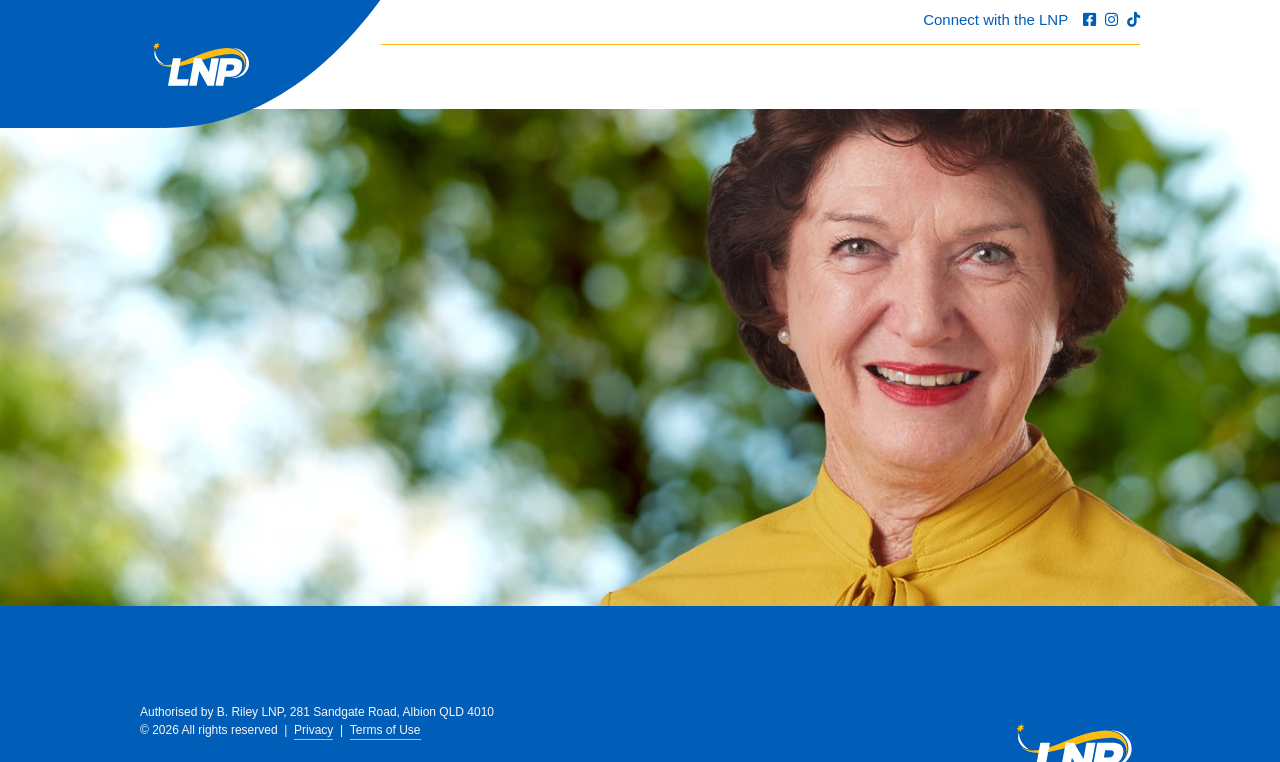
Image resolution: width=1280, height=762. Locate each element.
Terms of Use (385, 730)
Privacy (313, 730)
